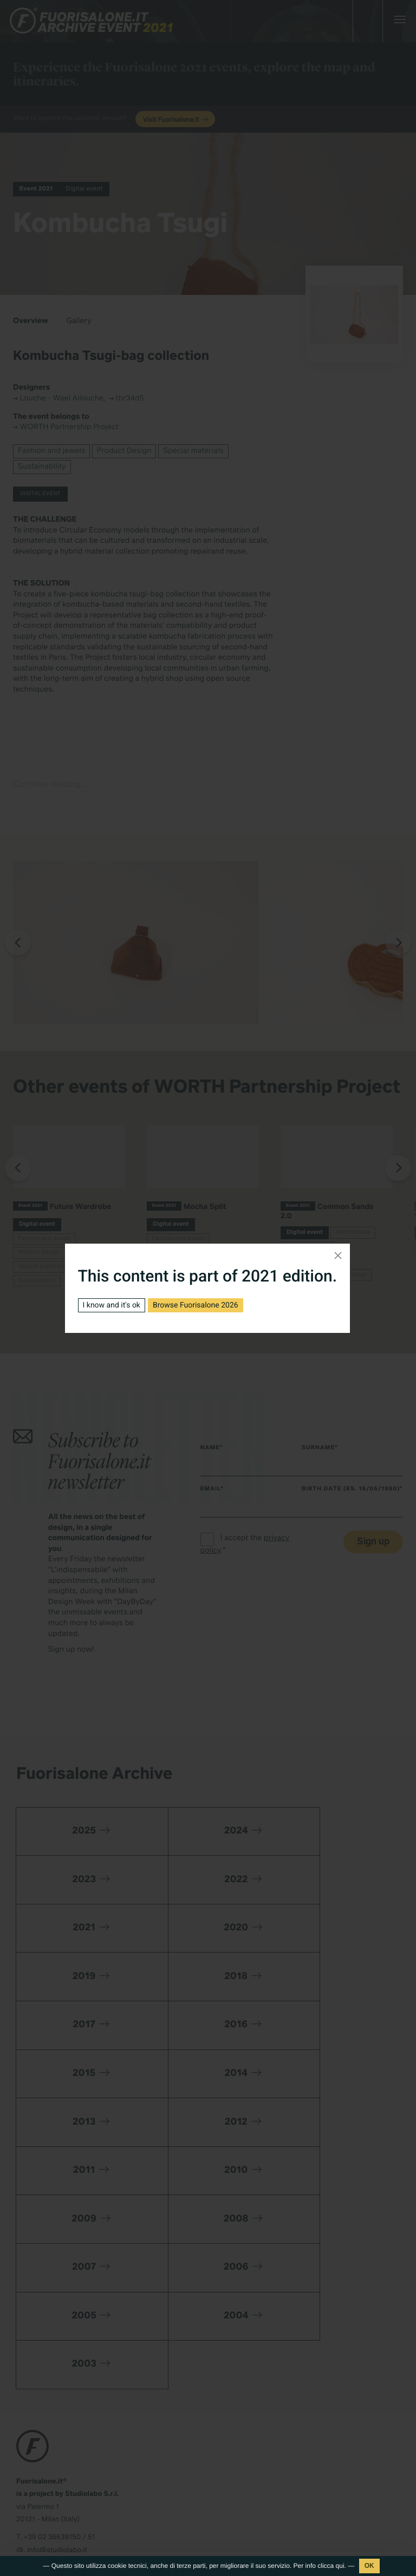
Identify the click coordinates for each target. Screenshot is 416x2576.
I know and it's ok (111, 1305)
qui (340, 2566)
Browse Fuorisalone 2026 (195, 1305)
